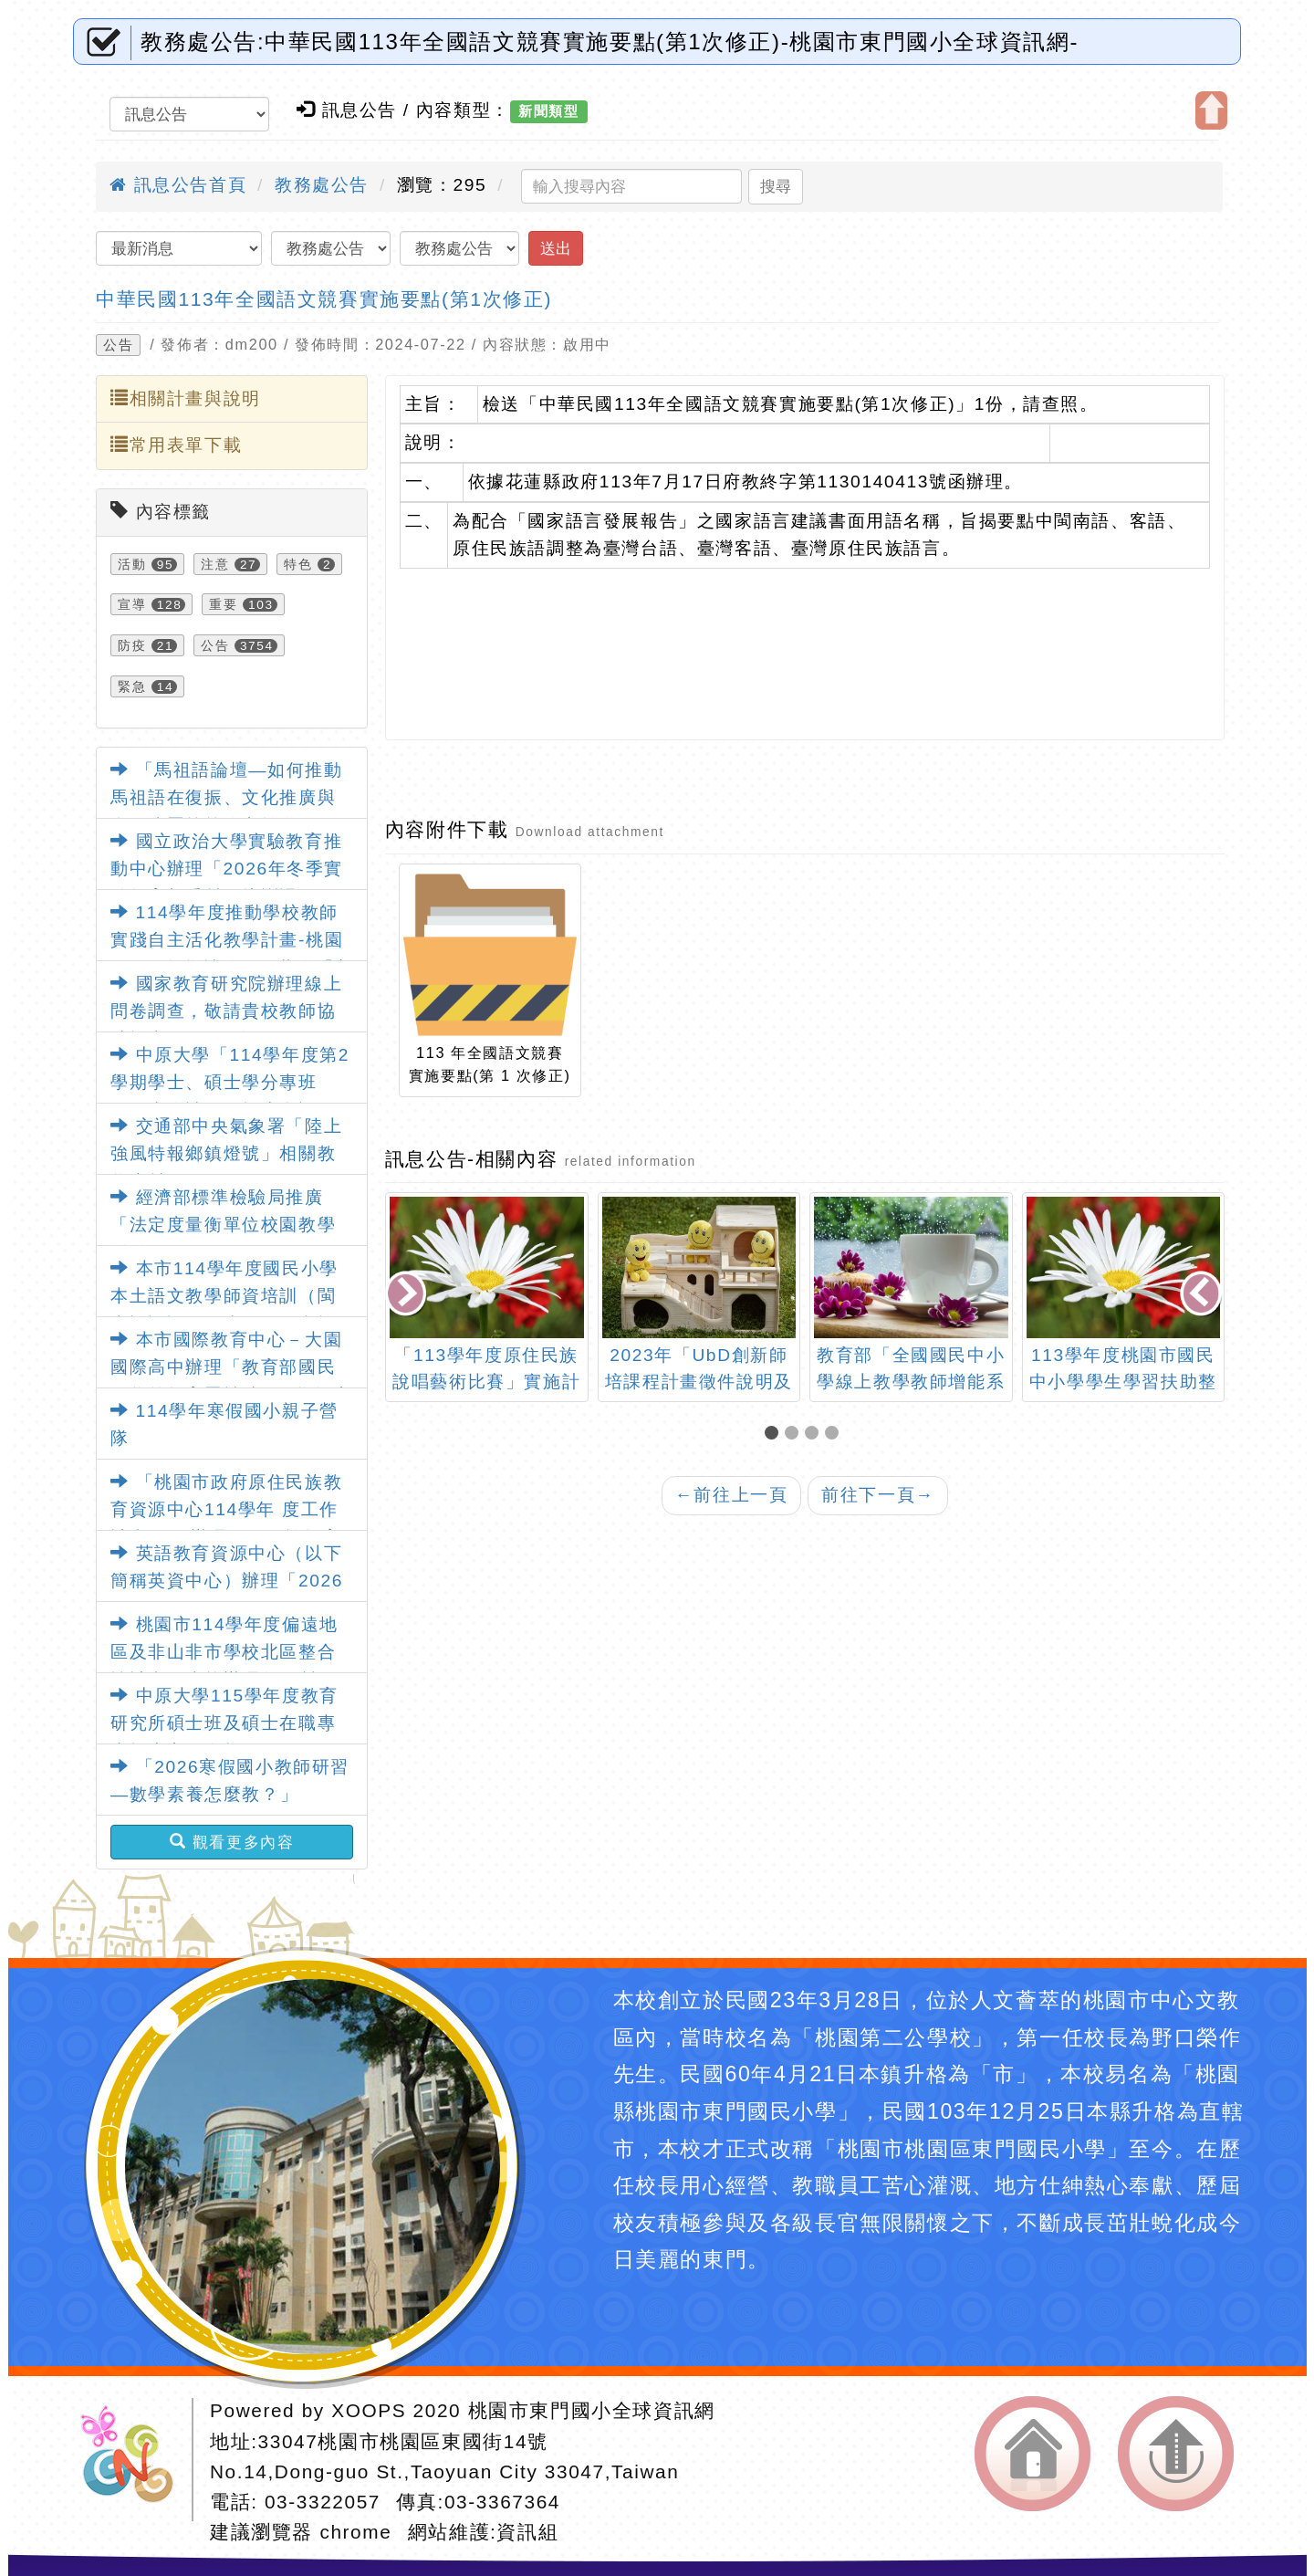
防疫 (132, 645)
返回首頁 (1032, 2453)
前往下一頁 (877, 1494)
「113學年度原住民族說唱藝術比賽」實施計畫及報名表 (486, 1382)
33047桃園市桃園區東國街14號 (403, 2441)
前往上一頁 (731, 1494)
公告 (118, 345)
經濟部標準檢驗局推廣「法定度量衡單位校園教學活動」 (223, 1225)
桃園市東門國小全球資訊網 (591, 2410)
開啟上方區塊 (1211, 110)
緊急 (132, 686)
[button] (775, 1434)
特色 (298, 564)
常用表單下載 (176, 445)
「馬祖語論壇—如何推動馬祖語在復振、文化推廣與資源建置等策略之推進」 (226, 797)
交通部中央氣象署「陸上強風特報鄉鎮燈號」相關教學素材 (226, 1153)
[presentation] (407, 1296)
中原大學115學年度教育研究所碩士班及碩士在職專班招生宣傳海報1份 (224, 1723)
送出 (555, 248)
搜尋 (775, 186)
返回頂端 (1176, 2453)
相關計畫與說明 (185, 398)
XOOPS (368, 2410)
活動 (132, 564)
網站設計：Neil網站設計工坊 (133, 2459)
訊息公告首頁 (178, 184)
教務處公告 (322, 184)
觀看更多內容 (232, 1842)
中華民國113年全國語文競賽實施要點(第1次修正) (324, 298)
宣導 (132, 604)
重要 (223, 604)
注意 (215, 564)
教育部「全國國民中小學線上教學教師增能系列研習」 (911, 1382)
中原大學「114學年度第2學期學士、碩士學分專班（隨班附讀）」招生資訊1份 (229, 1082)
